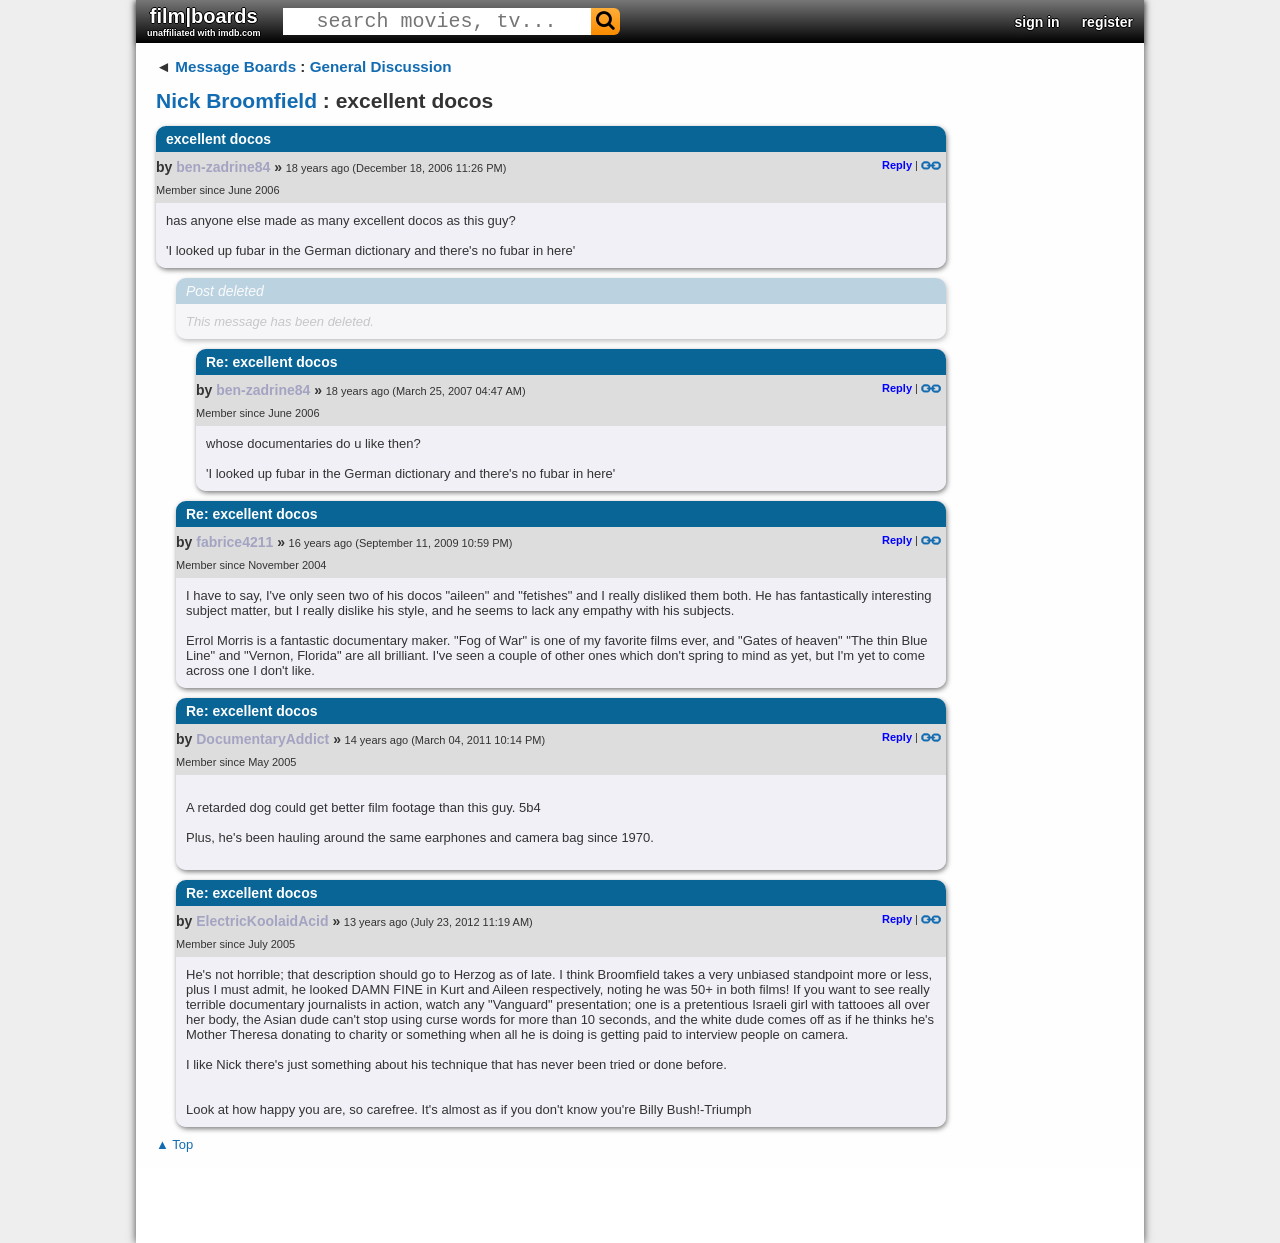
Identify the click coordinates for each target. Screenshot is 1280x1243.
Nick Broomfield (236, 100)
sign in (1037, 22)
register (1107, 22)
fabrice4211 (234, 542)
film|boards (204, 21)
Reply (897, 165)
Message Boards (235, 66)
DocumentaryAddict (262, 739)
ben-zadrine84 (223, 167)
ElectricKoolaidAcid (262, 921)
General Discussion (381, 66)
